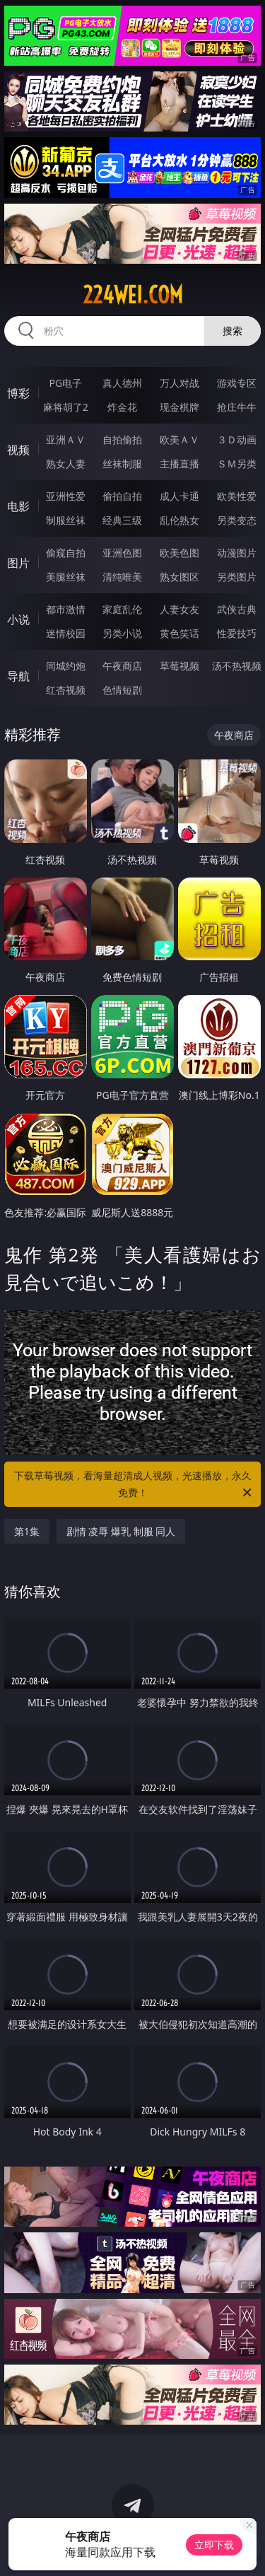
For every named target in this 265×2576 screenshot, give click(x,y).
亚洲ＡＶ (66, 439)
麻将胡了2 (65, 407)
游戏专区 (237, 383)
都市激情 (66, 609)
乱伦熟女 (179, 520)
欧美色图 (179, 552)
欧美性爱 (237, 496)
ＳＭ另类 (237, 463)
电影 (18, 506)
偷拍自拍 (122, 496)
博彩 (18, 393)
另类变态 (237, 520)
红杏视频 (66, 690)
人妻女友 (179, 609)
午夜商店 (122, 665)
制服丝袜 (66, 520)
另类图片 (237, 576)
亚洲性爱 (66, 496)
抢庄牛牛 (237, 407)
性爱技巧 (237, 633)
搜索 (232, 330)
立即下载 (214, 2544)
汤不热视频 (236, 665)
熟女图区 (179, 576)
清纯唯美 (122, 576)
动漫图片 (237, 552)
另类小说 (122, 633)
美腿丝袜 (66, 576)
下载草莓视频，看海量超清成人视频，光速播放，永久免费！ (134, 1485)
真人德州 (122, 383)
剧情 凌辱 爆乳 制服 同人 (121, 1531)
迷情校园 (66, 633)
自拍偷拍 (122, 439)
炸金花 (122, 407)
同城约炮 (66, 665)
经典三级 (122, 520)
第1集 (27, 1531)
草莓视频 (179, 665)
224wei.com (133, 295)
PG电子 (65, 383)
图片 (18, 563)
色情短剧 (122, 690)
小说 (18, 619)
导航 (18, 676)
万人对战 (179, 383)
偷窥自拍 (66, 552)
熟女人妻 (66, 463)
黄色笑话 (179, 633)
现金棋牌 (179, 407)
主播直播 (179, 463)
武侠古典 (237, 609)
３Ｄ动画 (237, 439)
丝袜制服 (122, 463)
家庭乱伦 (122, 609)
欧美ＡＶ (179, 439)
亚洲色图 (122, 552)
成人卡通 (179, 496)
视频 (18, 449)
